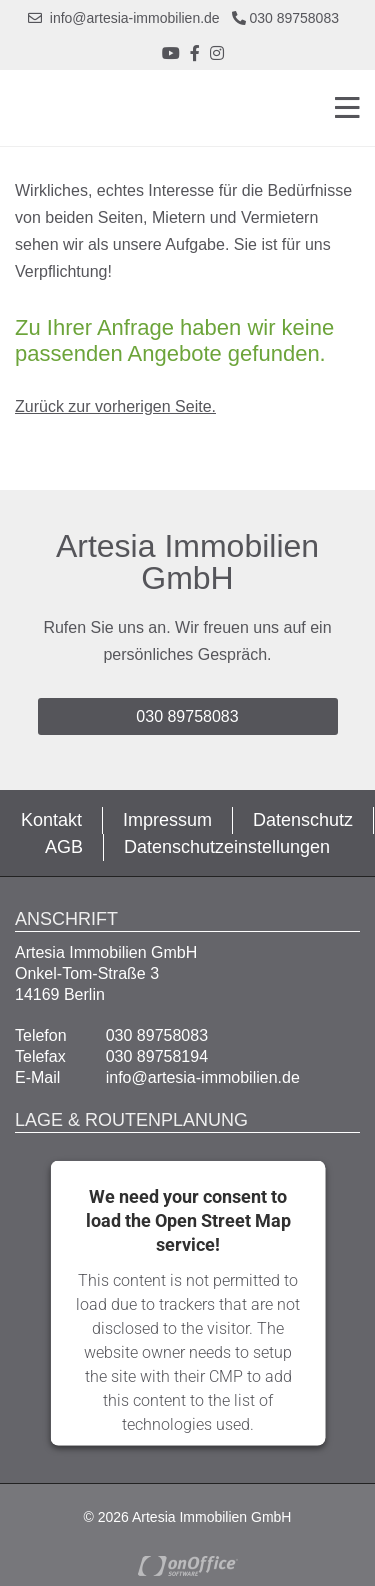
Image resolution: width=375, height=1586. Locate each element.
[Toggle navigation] (341, 108)
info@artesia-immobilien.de (124, 18)
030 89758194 (157, 1056)
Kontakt (51, 820)
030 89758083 (285, 18)
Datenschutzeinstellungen (227, 847)
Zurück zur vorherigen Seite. (115, 406)
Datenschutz (303, 820)
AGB (64, 847)
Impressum (167, 820)
